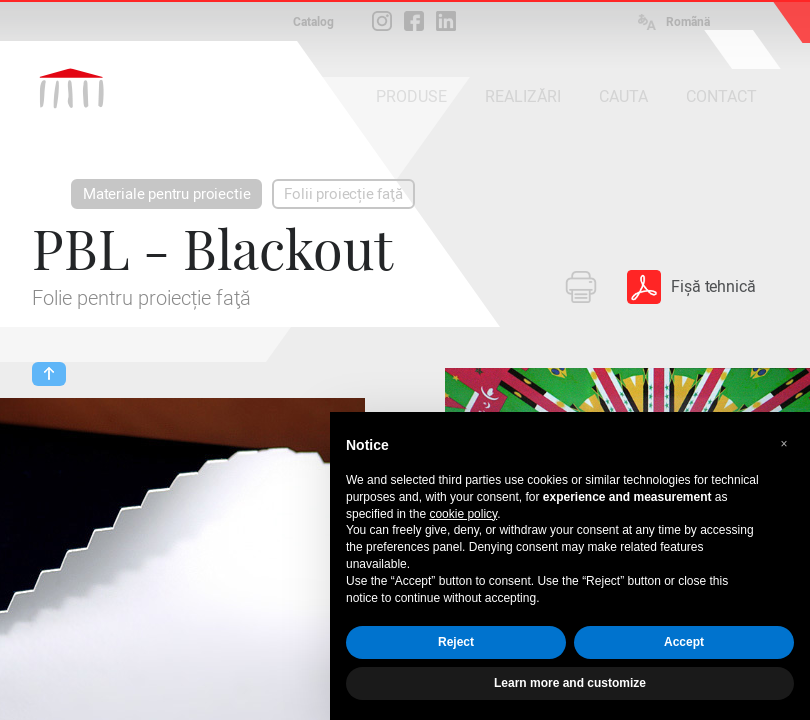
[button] (784, 444)
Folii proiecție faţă (343, 194)
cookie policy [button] (463, 514)
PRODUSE (411, 96)
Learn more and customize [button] (570, 683)
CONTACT (721, 96)
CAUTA (623, 96)
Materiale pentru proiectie (166, 194)
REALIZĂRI (523, 96)
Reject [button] (456, 642)
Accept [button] (684, 642)
